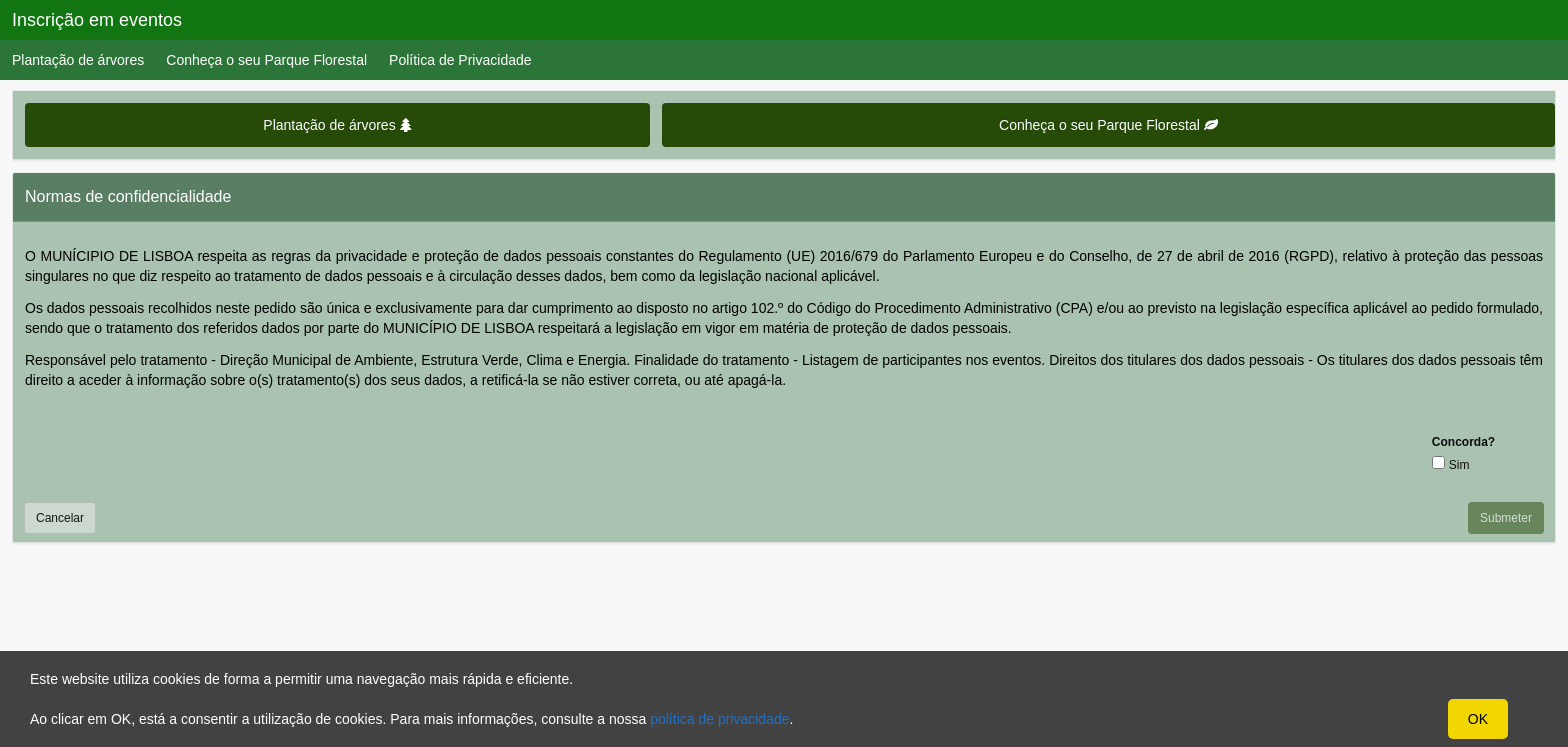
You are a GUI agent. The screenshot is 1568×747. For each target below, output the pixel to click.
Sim (1459, 465)
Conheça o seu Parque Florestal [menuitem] (266, 60)
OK (1478, 719)
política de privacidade (719, 719)
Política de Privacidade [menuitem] (460, 60)
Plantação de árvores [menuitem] (78, 60)
